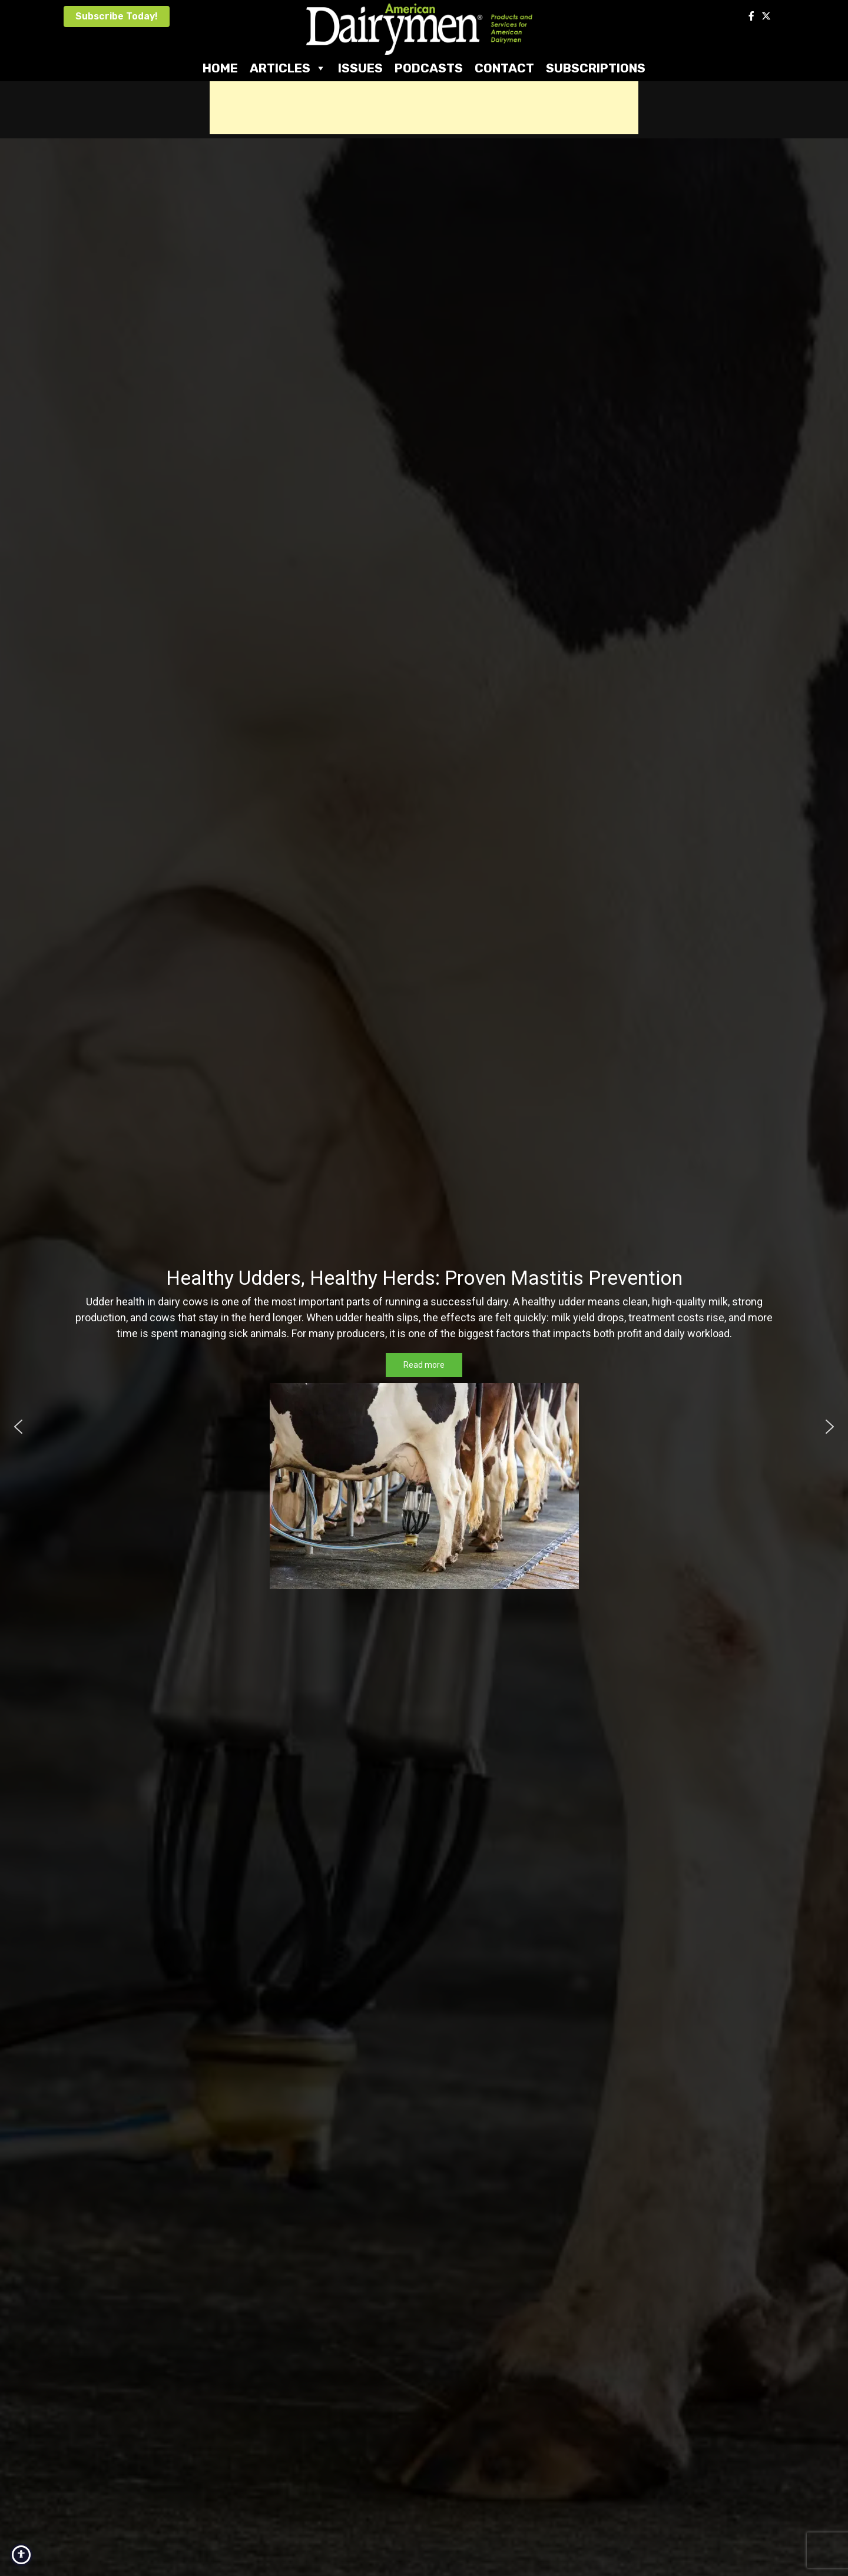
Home (220, 68)
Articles (288, 68)
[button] (18, 1426)
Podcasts (429, 68)
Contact (504, 68)
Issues (360, 68)
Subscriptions (595, 68)
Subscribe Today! (116, 16)
